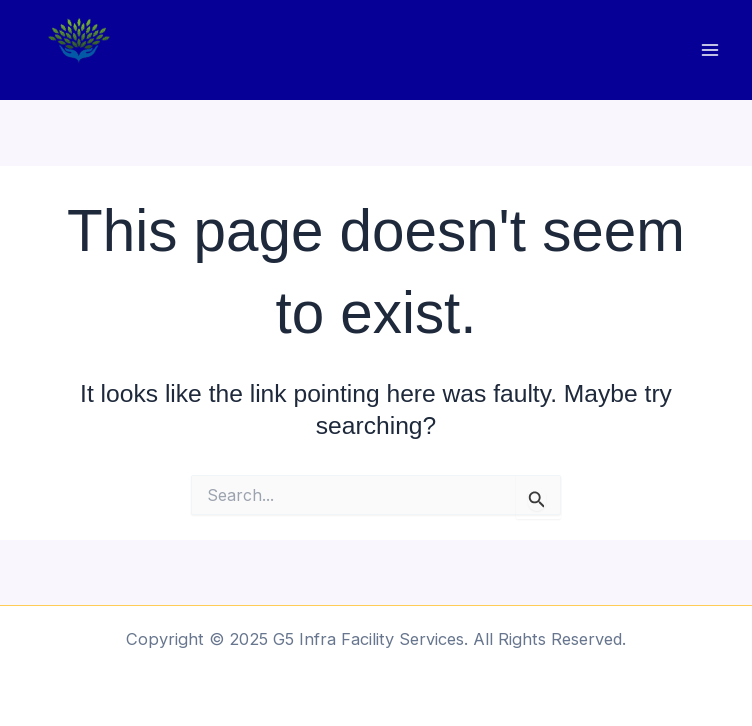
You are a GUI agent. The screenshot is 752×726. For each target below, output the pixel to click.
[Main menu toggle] (709, 50)
